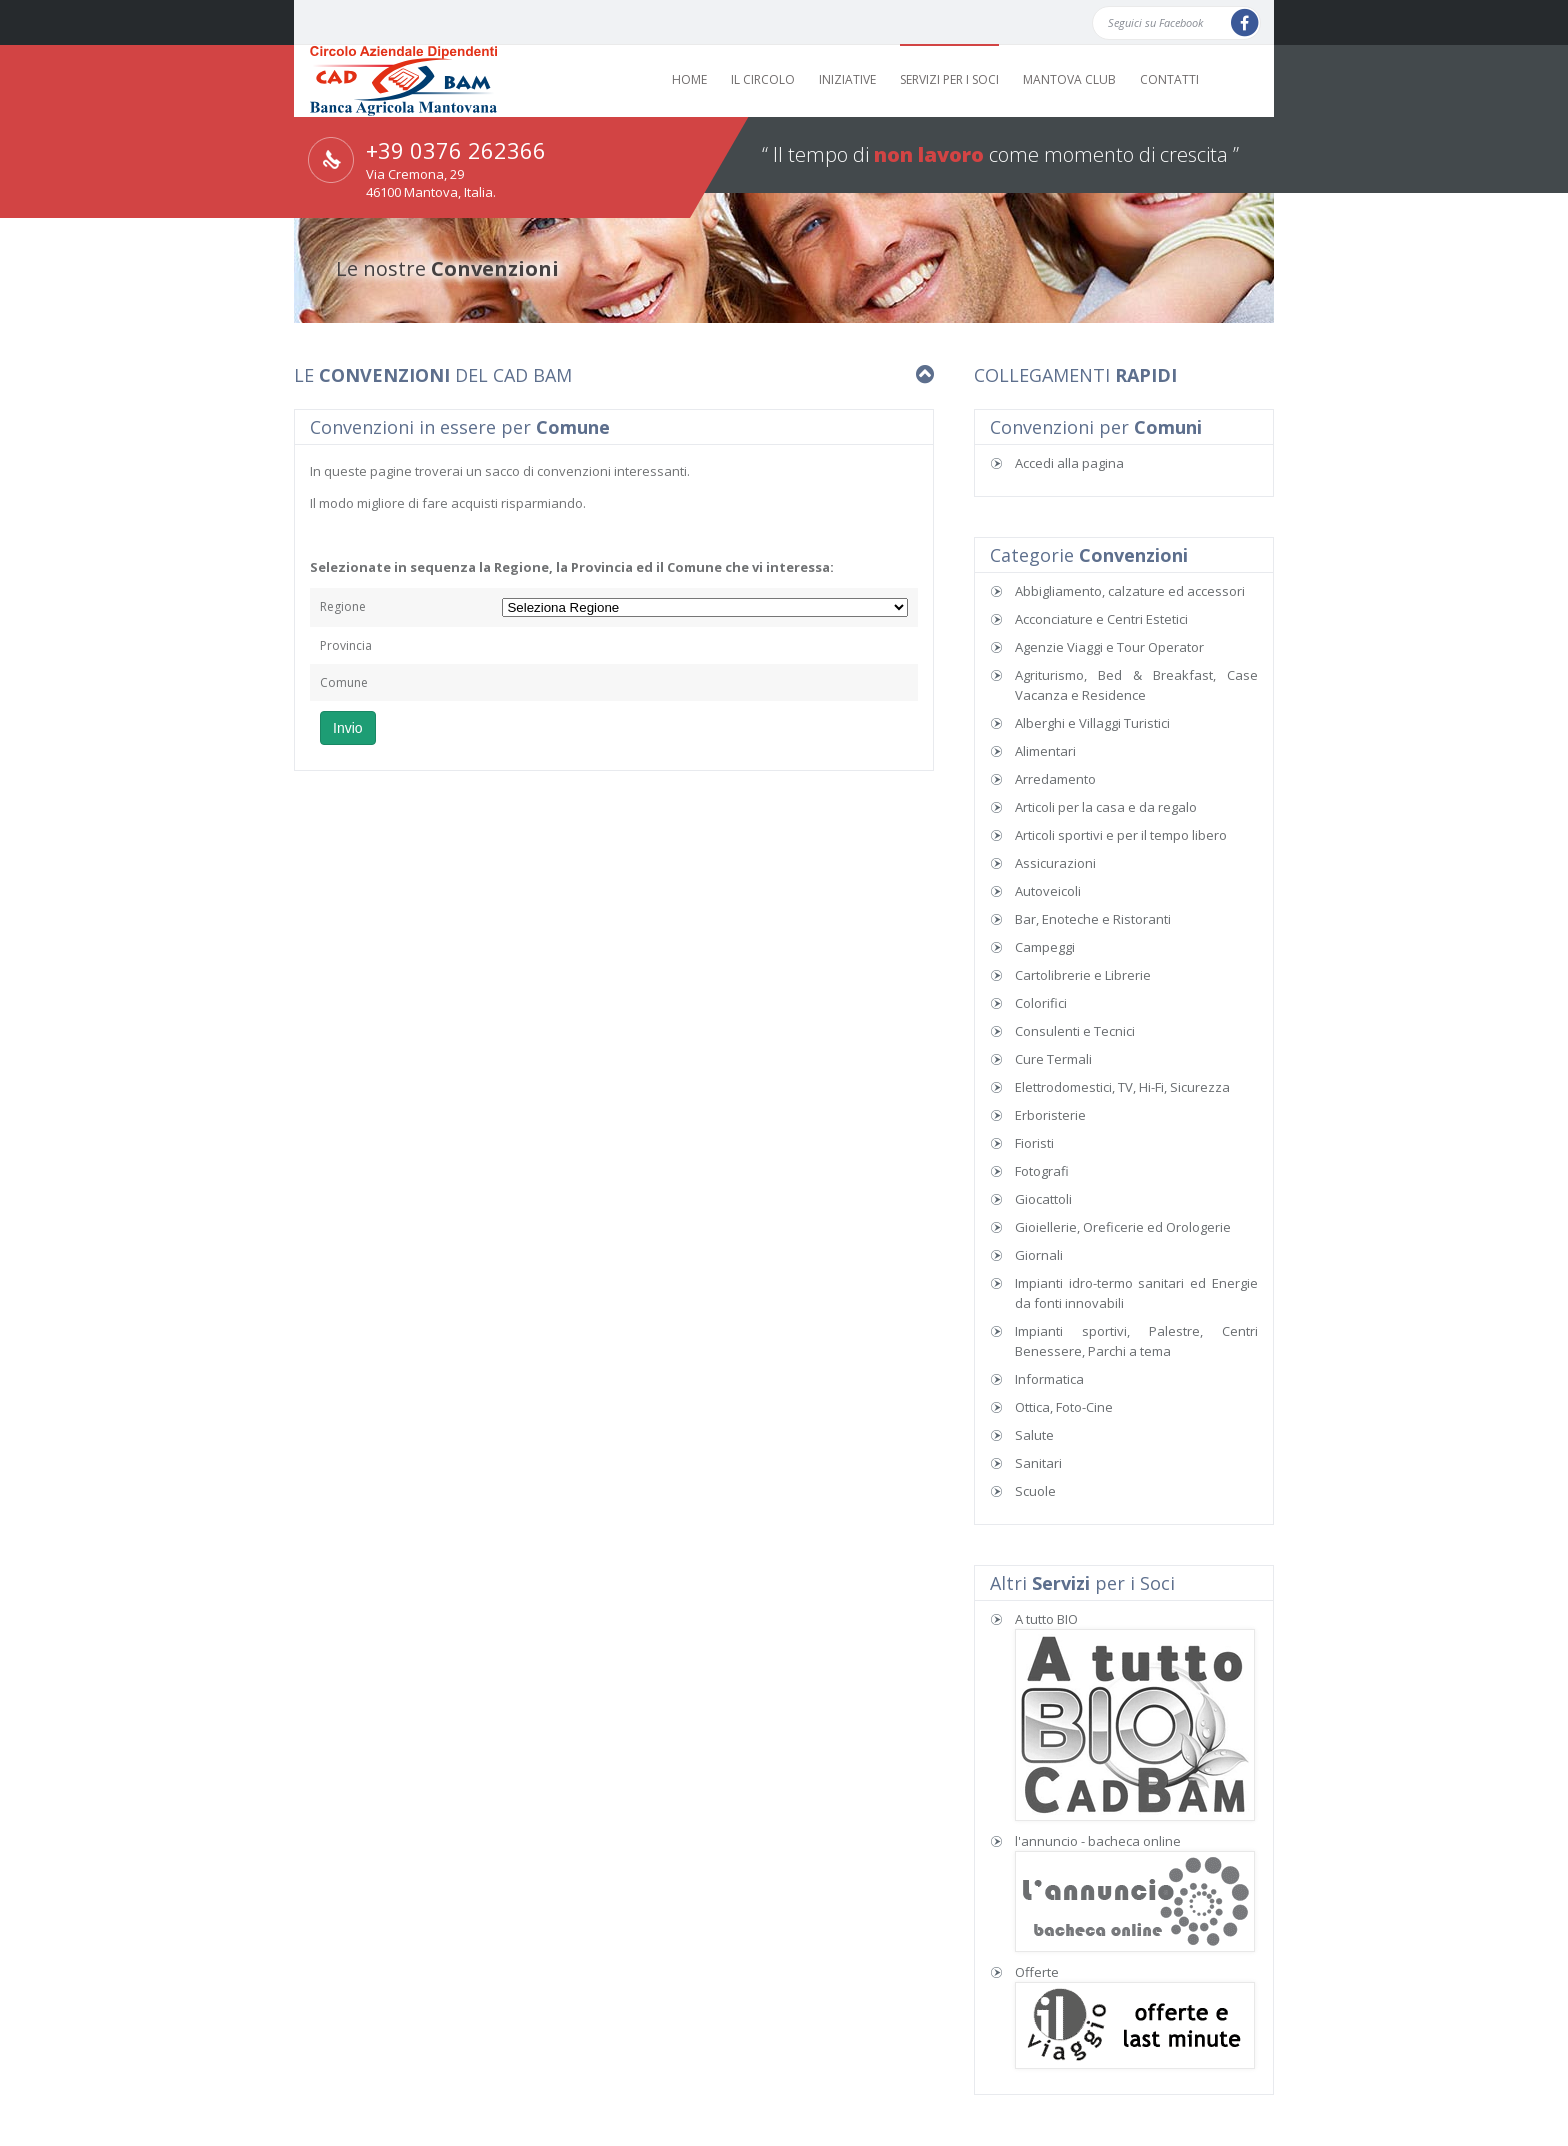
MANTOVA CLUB (1069, 79)
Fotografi (1042, 1171)
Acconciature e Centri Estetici (1101, 619)
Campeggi (1045, 947)
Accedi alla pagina (1069, 463)
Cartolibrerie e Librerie (1083, 975)
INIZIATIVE (847, 79)
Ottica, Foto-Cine (1064, 1407)
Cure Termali (1053, 1059)
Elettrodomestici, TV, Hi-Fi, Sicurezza (1122, 1087)
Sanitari (1038, 1463)
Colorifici (1041, 1003)
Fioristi (1034, 1143)
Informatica (1049, 1379)
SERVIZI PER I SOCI (949, 79)
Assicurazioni (1055, 863)
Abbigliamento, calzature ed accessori (1130, 591)
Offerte (1037, 1972)
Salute (1034, 1435)
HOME (689, 79)
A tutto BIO (1046, 1619)
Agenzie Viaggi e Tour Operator (1109, 647)
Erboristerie (1050, 1115)
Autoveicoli (1048, 891)
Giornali (1039, 1255)
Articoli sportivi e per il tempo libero (1121, 835)
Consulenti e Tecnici (1075, 1031)
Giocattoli (1043, 1199)
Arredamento (1055, 779)
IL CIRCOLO (763, 79)
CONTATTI (1169, 79)
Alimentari (1045, 751)
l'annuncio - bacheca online (1098, 1841)
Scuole (1035, 1491)
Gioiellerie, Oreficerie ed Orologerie (1123, 1227)
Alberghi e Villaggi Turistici (1092, 723)
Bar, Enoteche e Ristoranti (1093, 919)
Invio (348, 728)
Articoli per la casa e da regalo (1106, 807)
